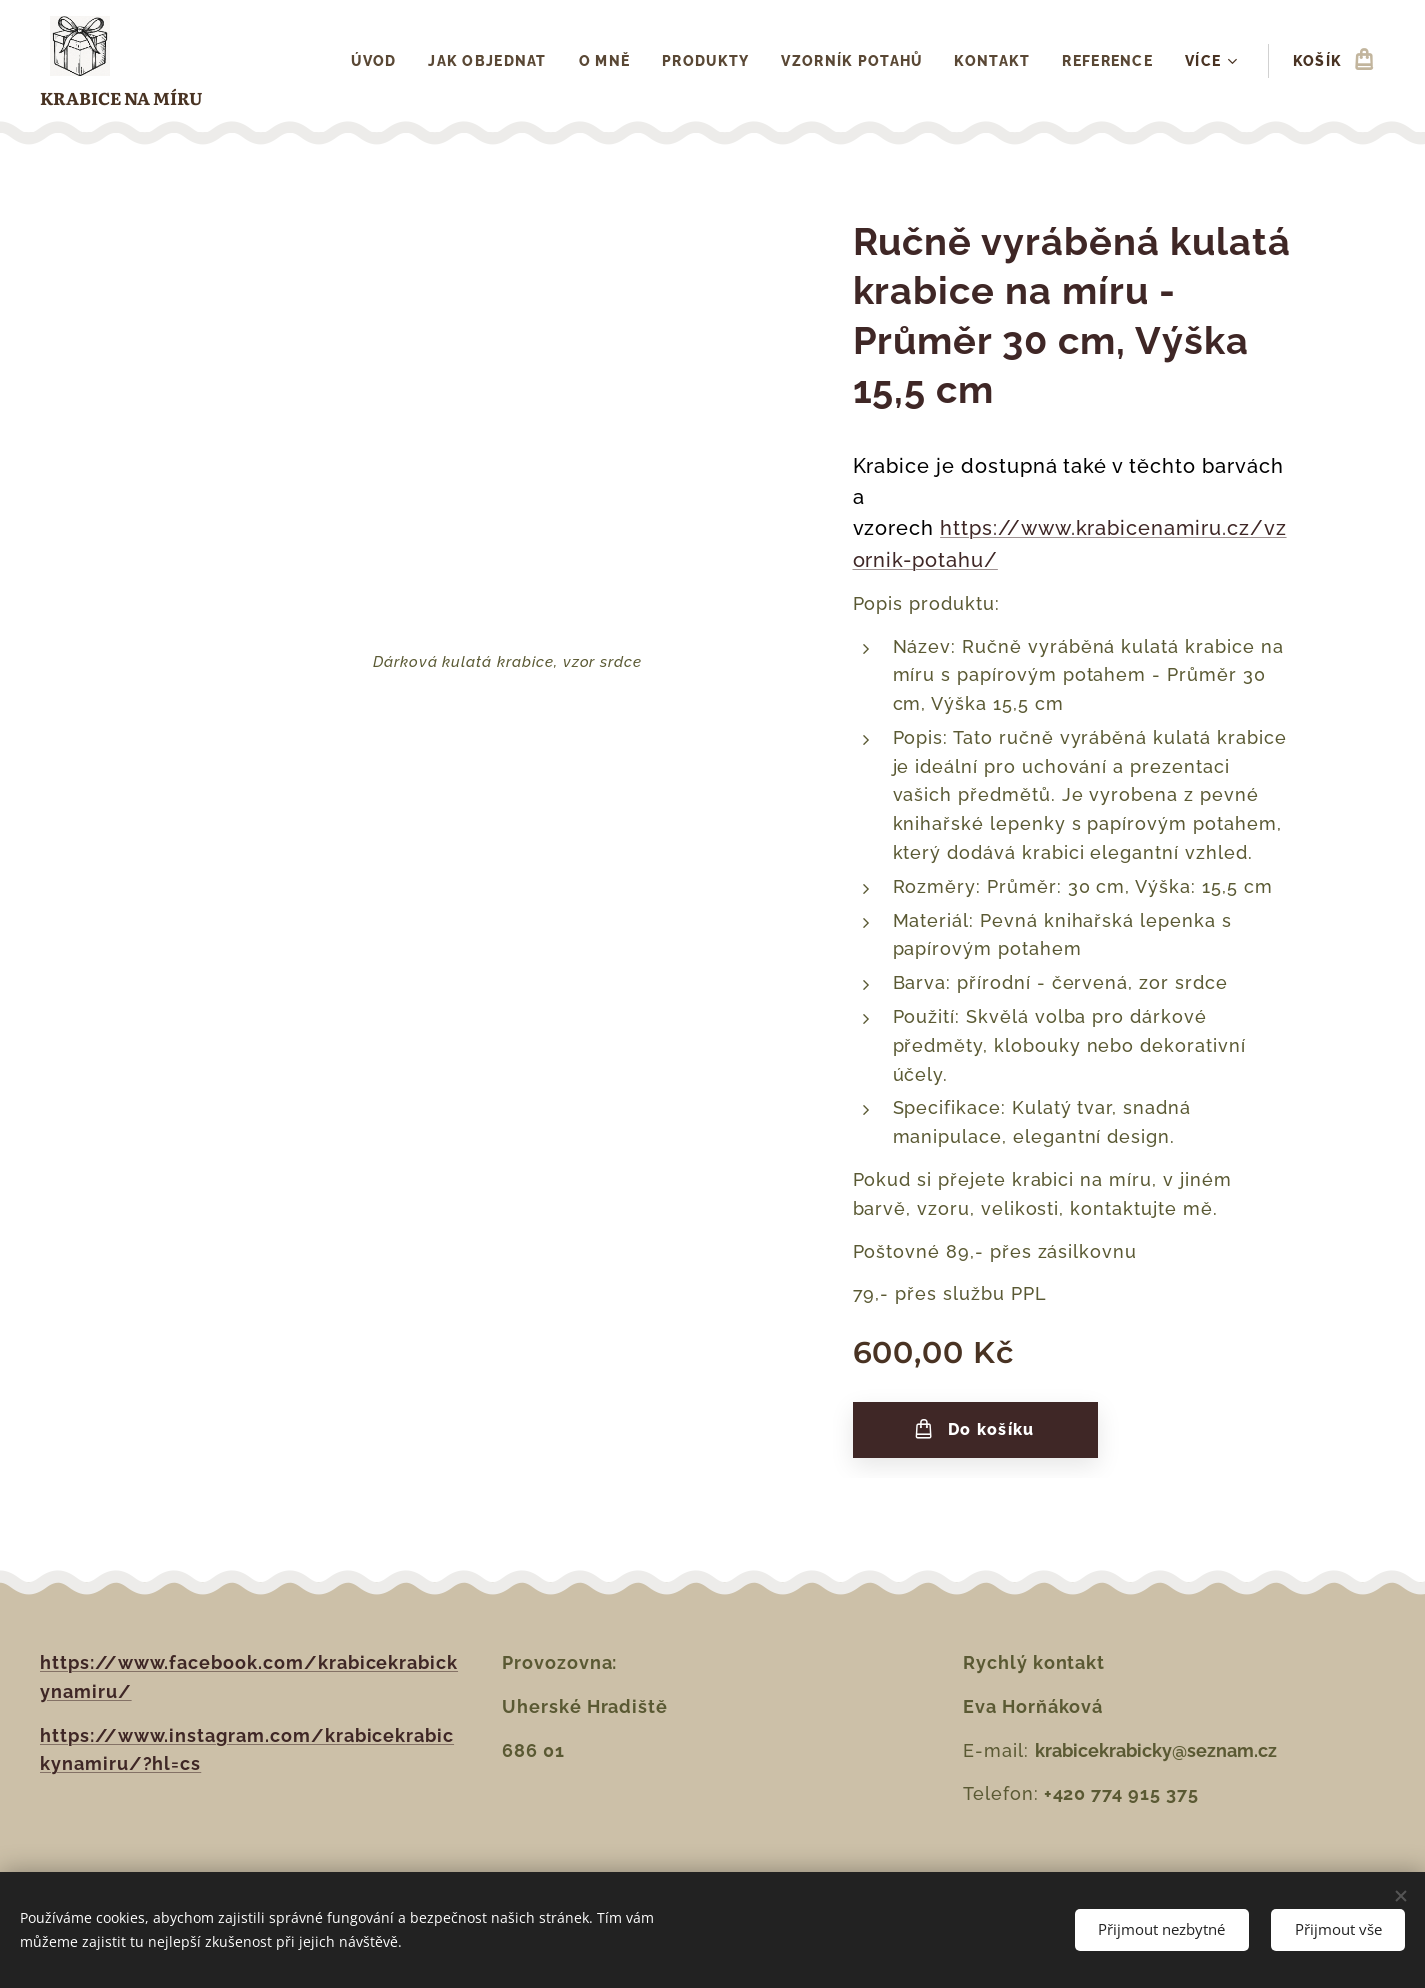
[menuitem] (372, 61)
